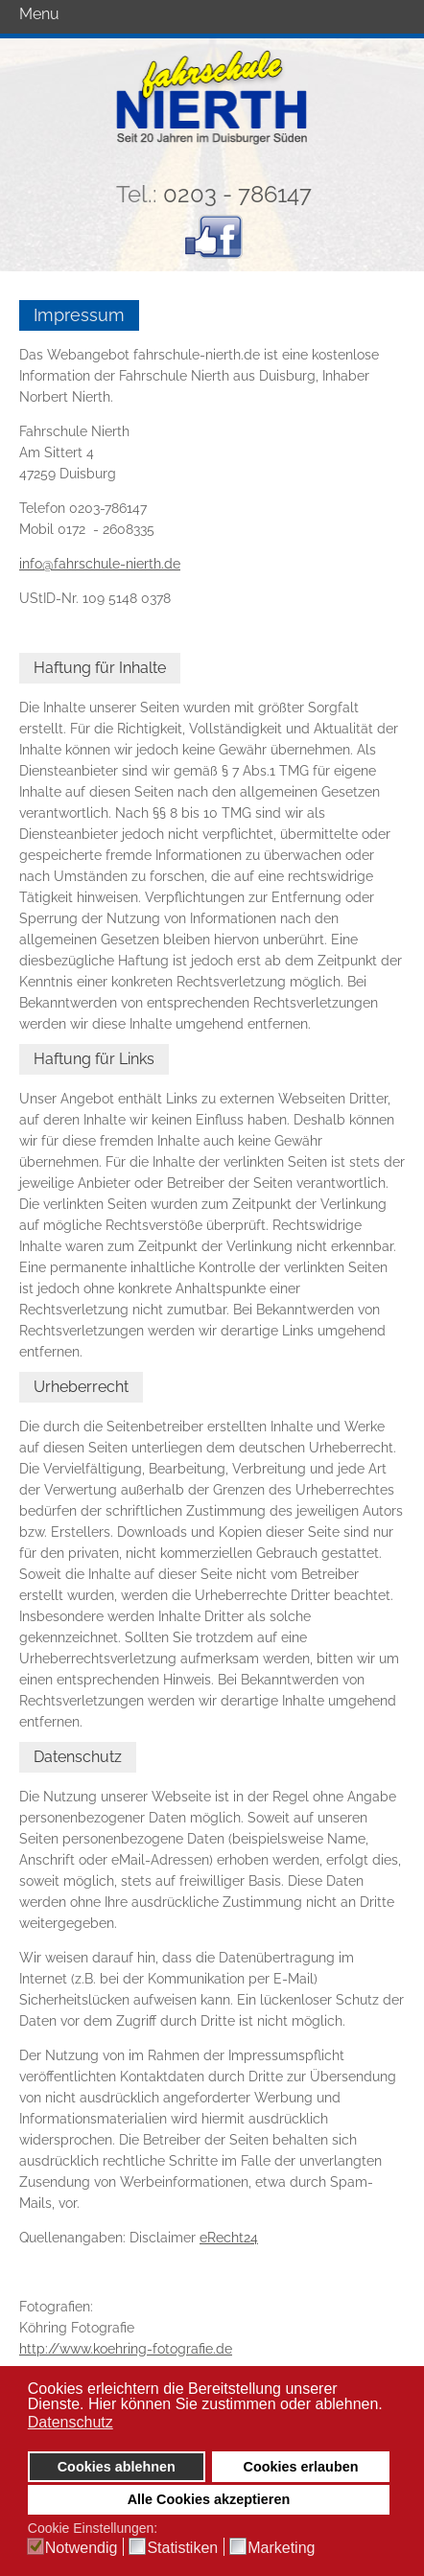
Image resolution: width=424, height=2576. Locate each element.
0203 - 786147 (237, 194)
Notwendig (81, 2548)
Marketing (281, 2548)
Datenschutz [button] (70, 2422)
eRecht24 (229, 2237)
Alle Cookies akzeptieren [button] (209, 2499)
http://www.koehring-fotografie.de (125, 2348)
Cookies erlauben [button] (301, 2466)
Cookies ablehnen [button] (117, 2466)
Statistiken (182, 2548)
